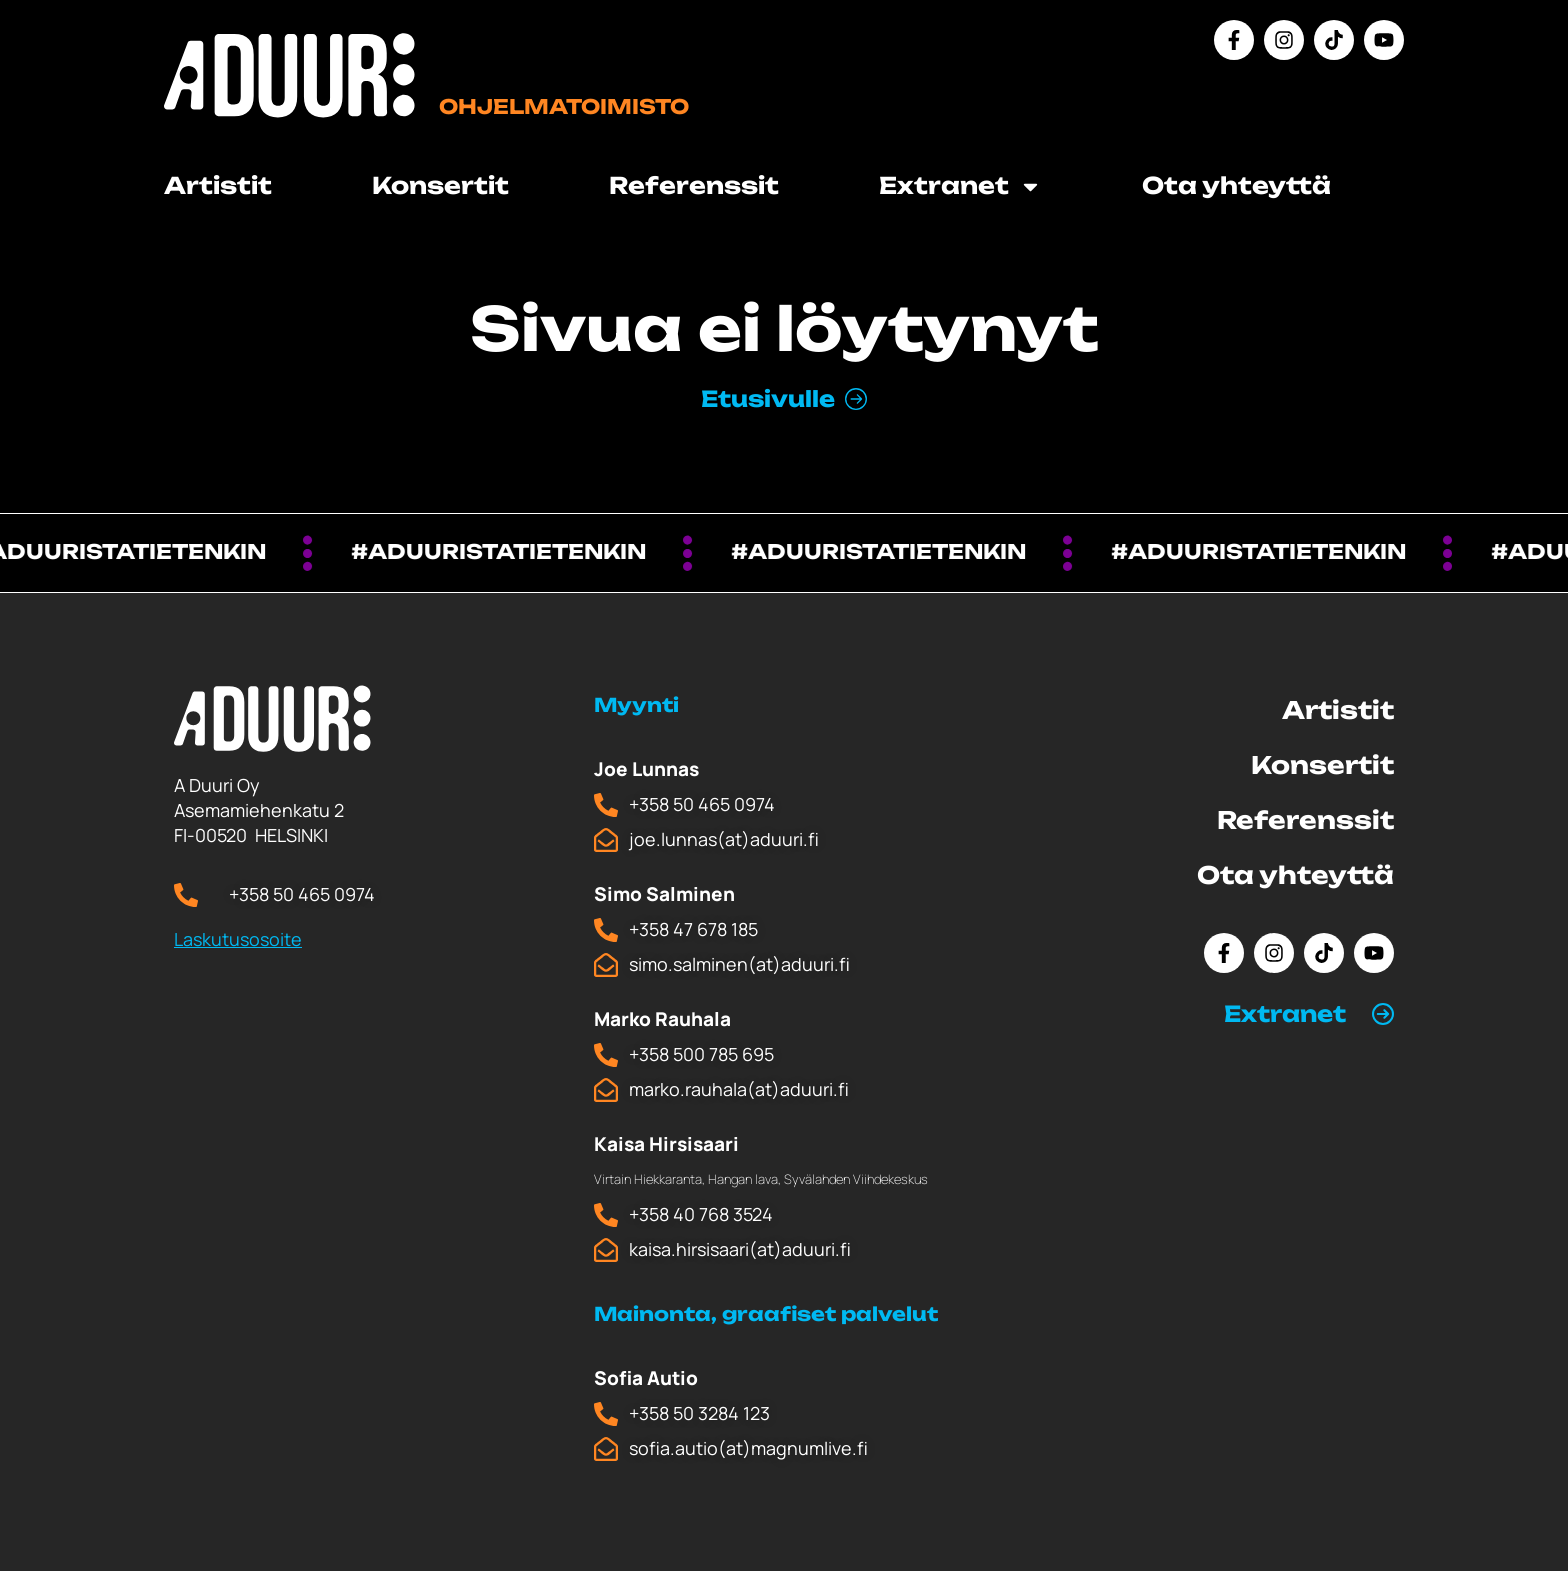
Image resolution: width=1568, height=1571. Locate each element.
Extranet (960, 186)
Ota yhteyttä (1236, 185)
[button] (1309, 1014)
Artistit (218, 185)
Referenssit (694, 185)
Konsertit (440, 185)
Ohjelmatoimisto (564, 106)
